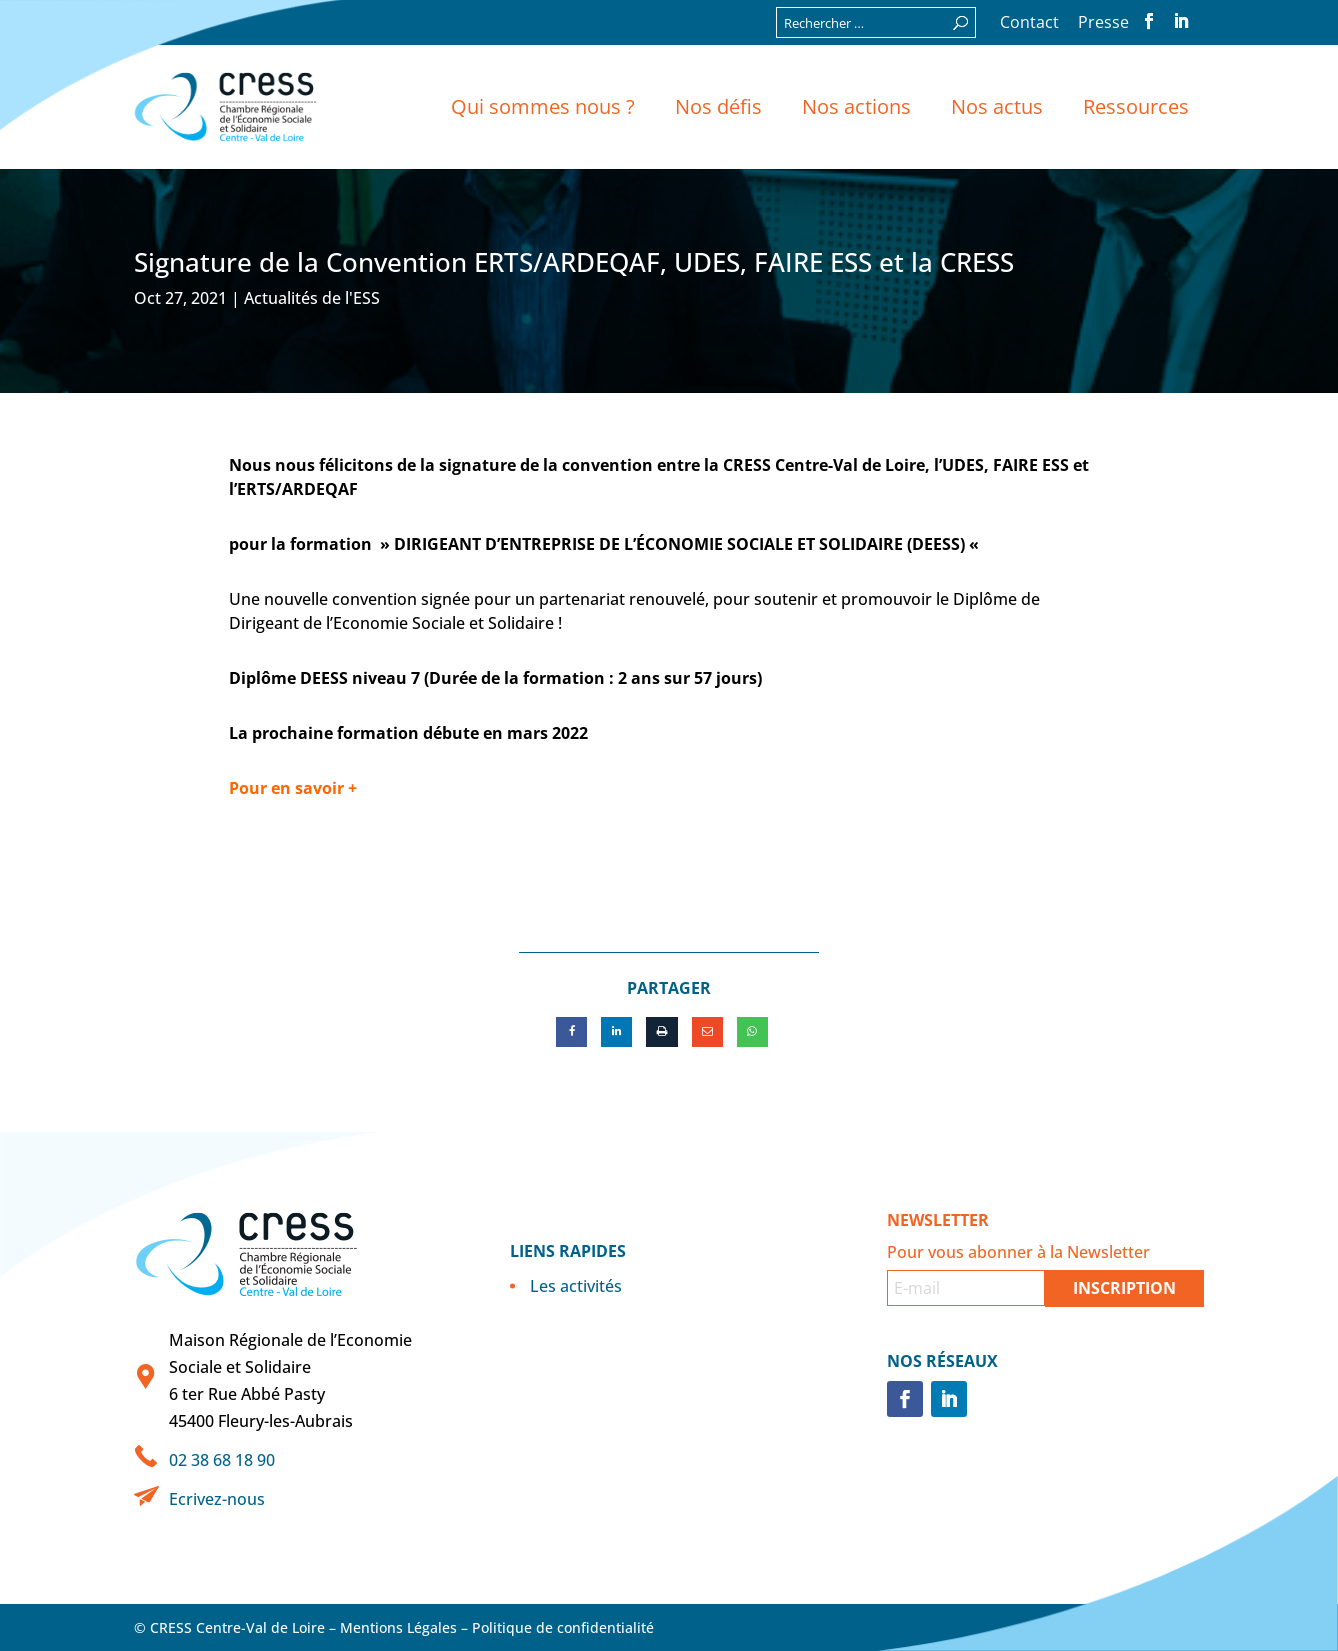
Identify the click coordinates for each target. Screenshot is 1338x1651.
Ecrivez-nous (217, 1499)
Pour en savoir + (293, 788)
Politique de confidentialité (563, 1627)
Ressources (1136, 106)
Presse (1103, 23)
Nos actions (856, 106)
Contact (1029, 23)
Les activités (576, 1286)
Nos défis (718, 106)
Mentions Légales (398, 1627)
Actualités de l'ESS (312, 298)
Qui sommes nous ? (543, 106)
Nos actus (997, 106)
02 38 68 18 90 (222, 1460)
